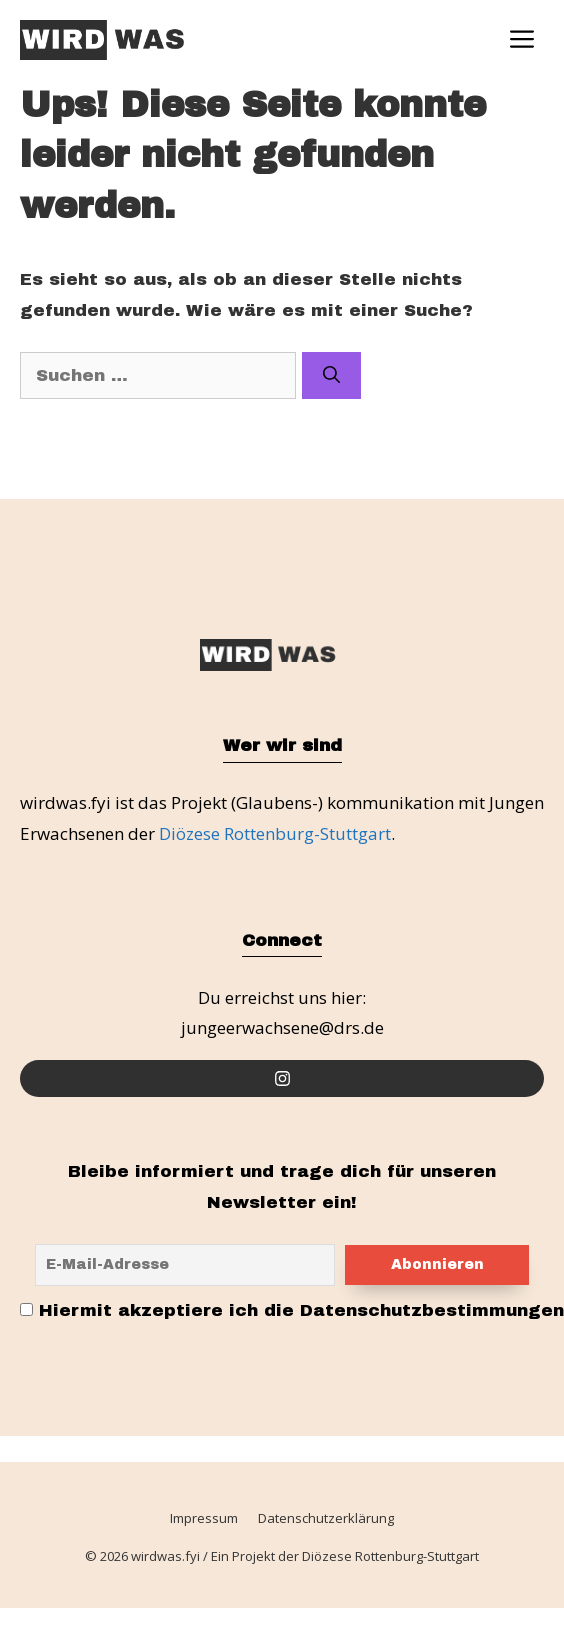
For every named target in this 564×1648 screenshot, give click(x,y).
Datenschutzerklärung (326, 1519)
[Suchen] (331, 376)
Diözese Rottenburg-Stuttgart (275, 833)
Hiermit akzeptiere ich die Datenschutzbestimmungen (292, 1310)
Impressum (204, 1519)
